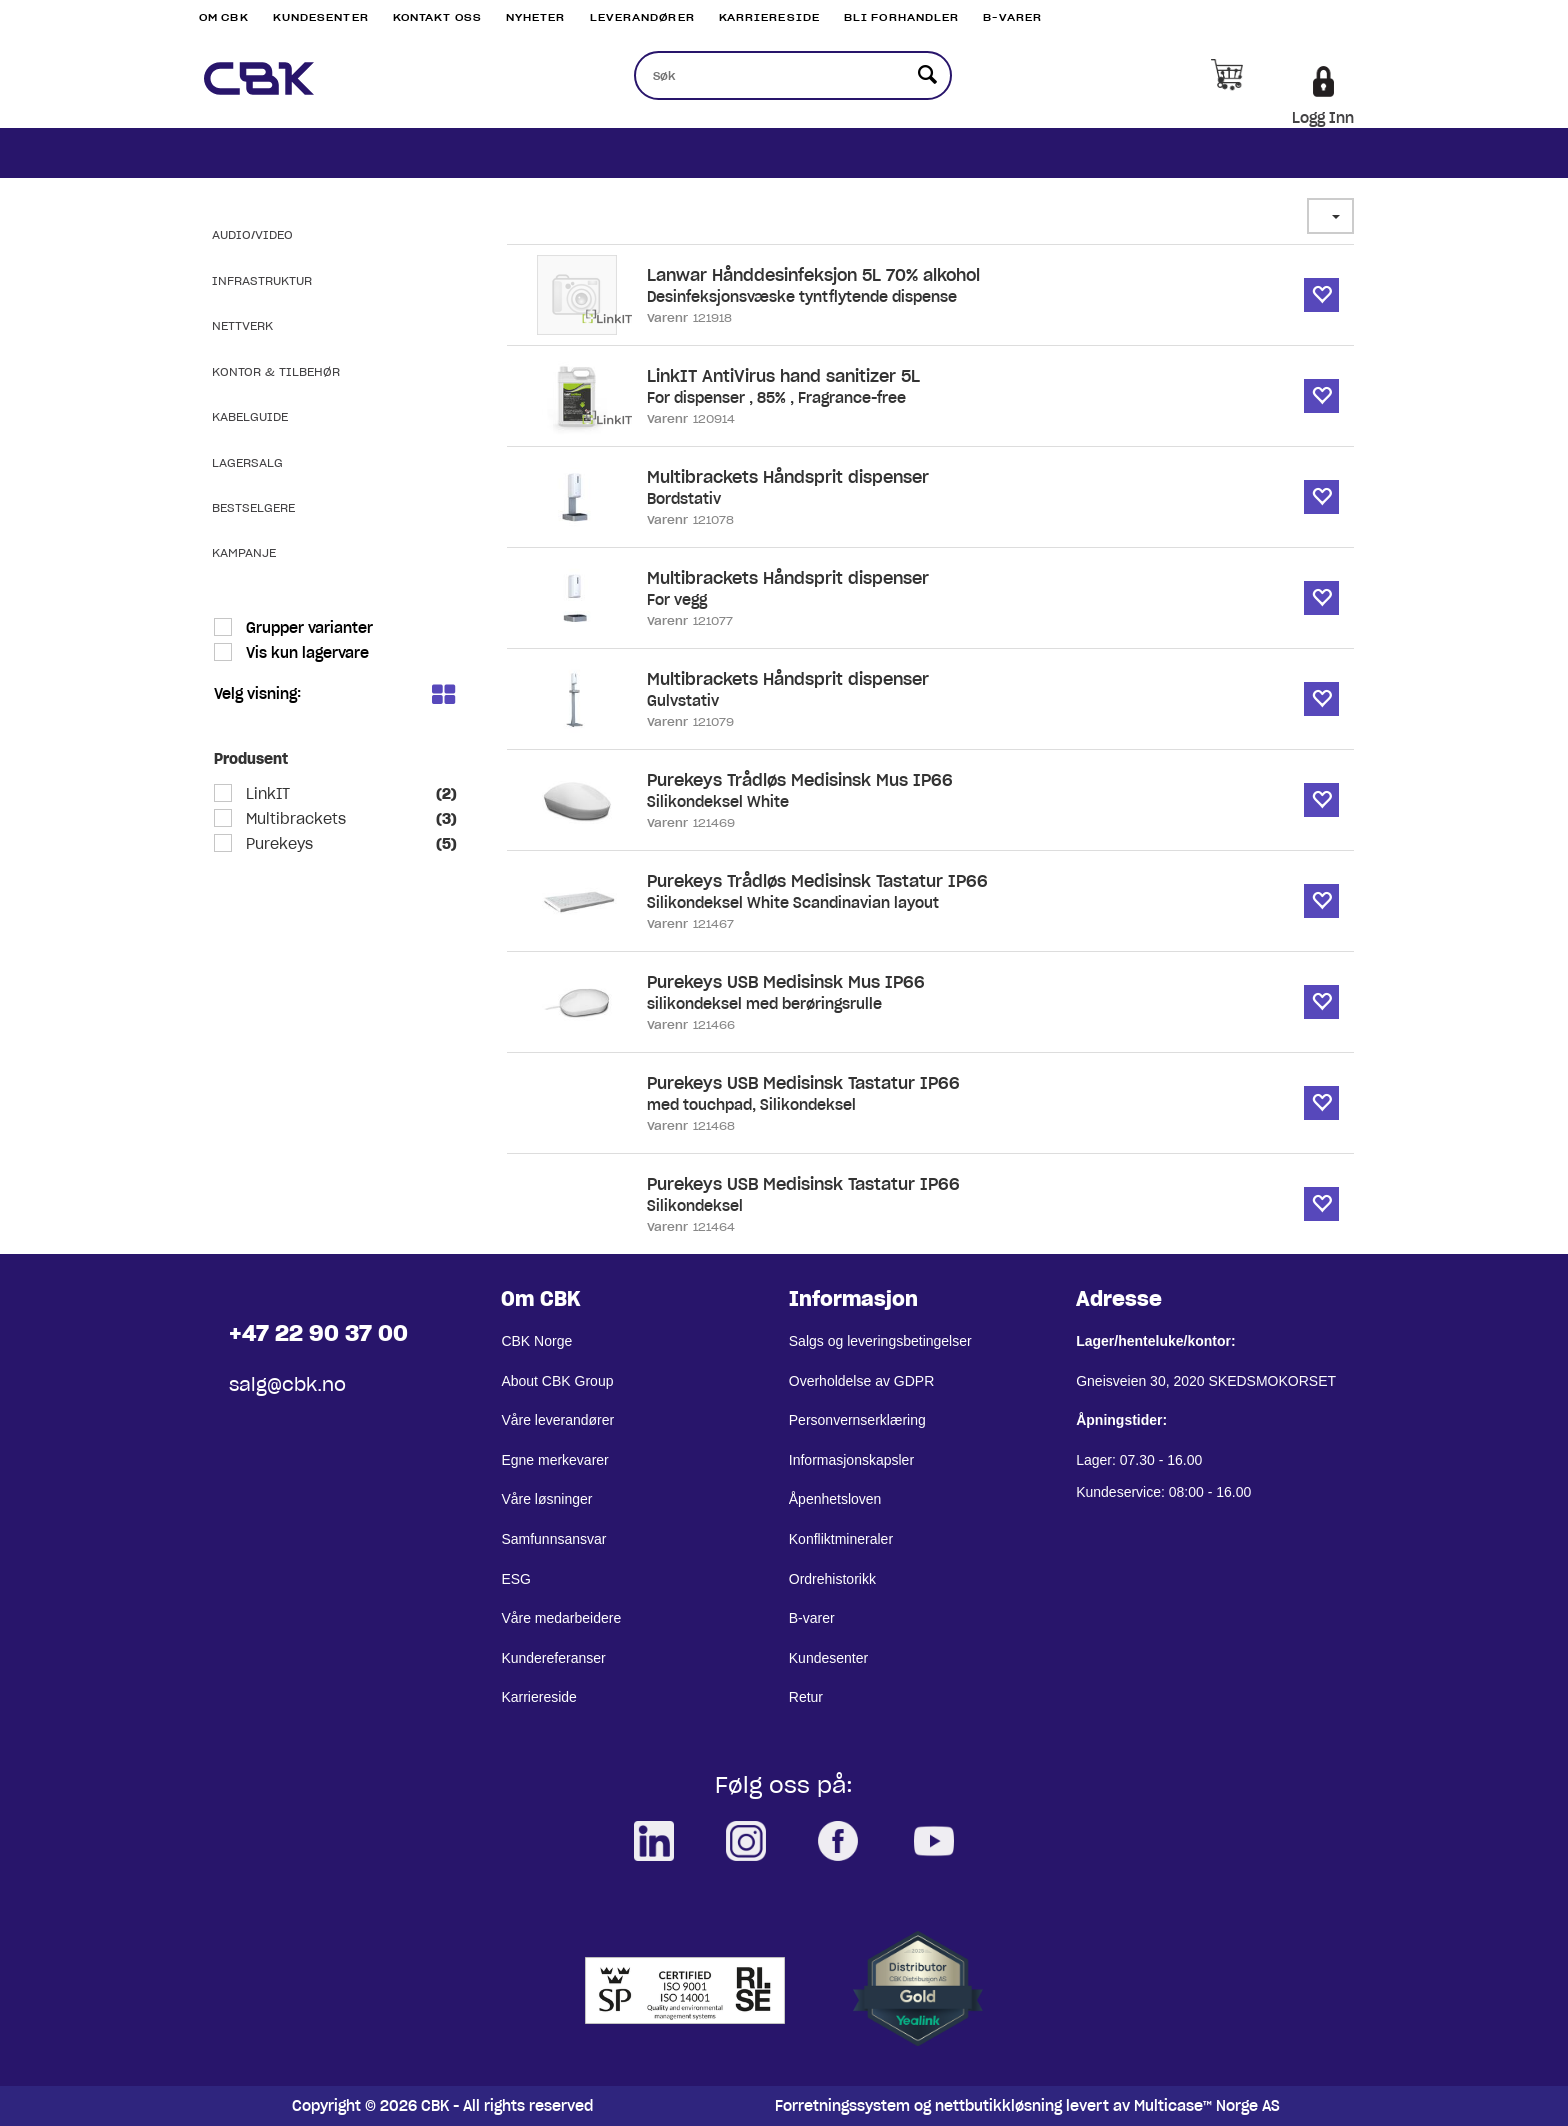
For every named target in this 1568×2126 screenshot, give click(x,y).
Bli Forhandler (901, 17)
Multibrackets (294, 819)
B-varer (1012, 17)
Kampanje (244, 552)
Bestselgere (253, 507)
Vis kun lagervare (305, 653)
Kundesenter (321, 17)
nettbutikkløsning (998, 2106)
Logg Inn (1323, 118)
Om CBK (224, 17)
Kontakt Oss (437, 17)
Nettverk (242, 325)
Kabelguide (250, 416)
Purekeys (277, 844)
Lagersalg (247, 462)
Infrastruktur (262, 280)
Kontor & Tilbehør (276, 371)
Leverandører (642, 17)
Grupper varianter (307, 628)
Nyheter (536, 17)
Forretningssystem (842, 2106)
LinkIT (266, 794)
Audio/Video (252, 234)
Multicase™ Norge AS (1207, 2106)
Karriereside (769, 17)
